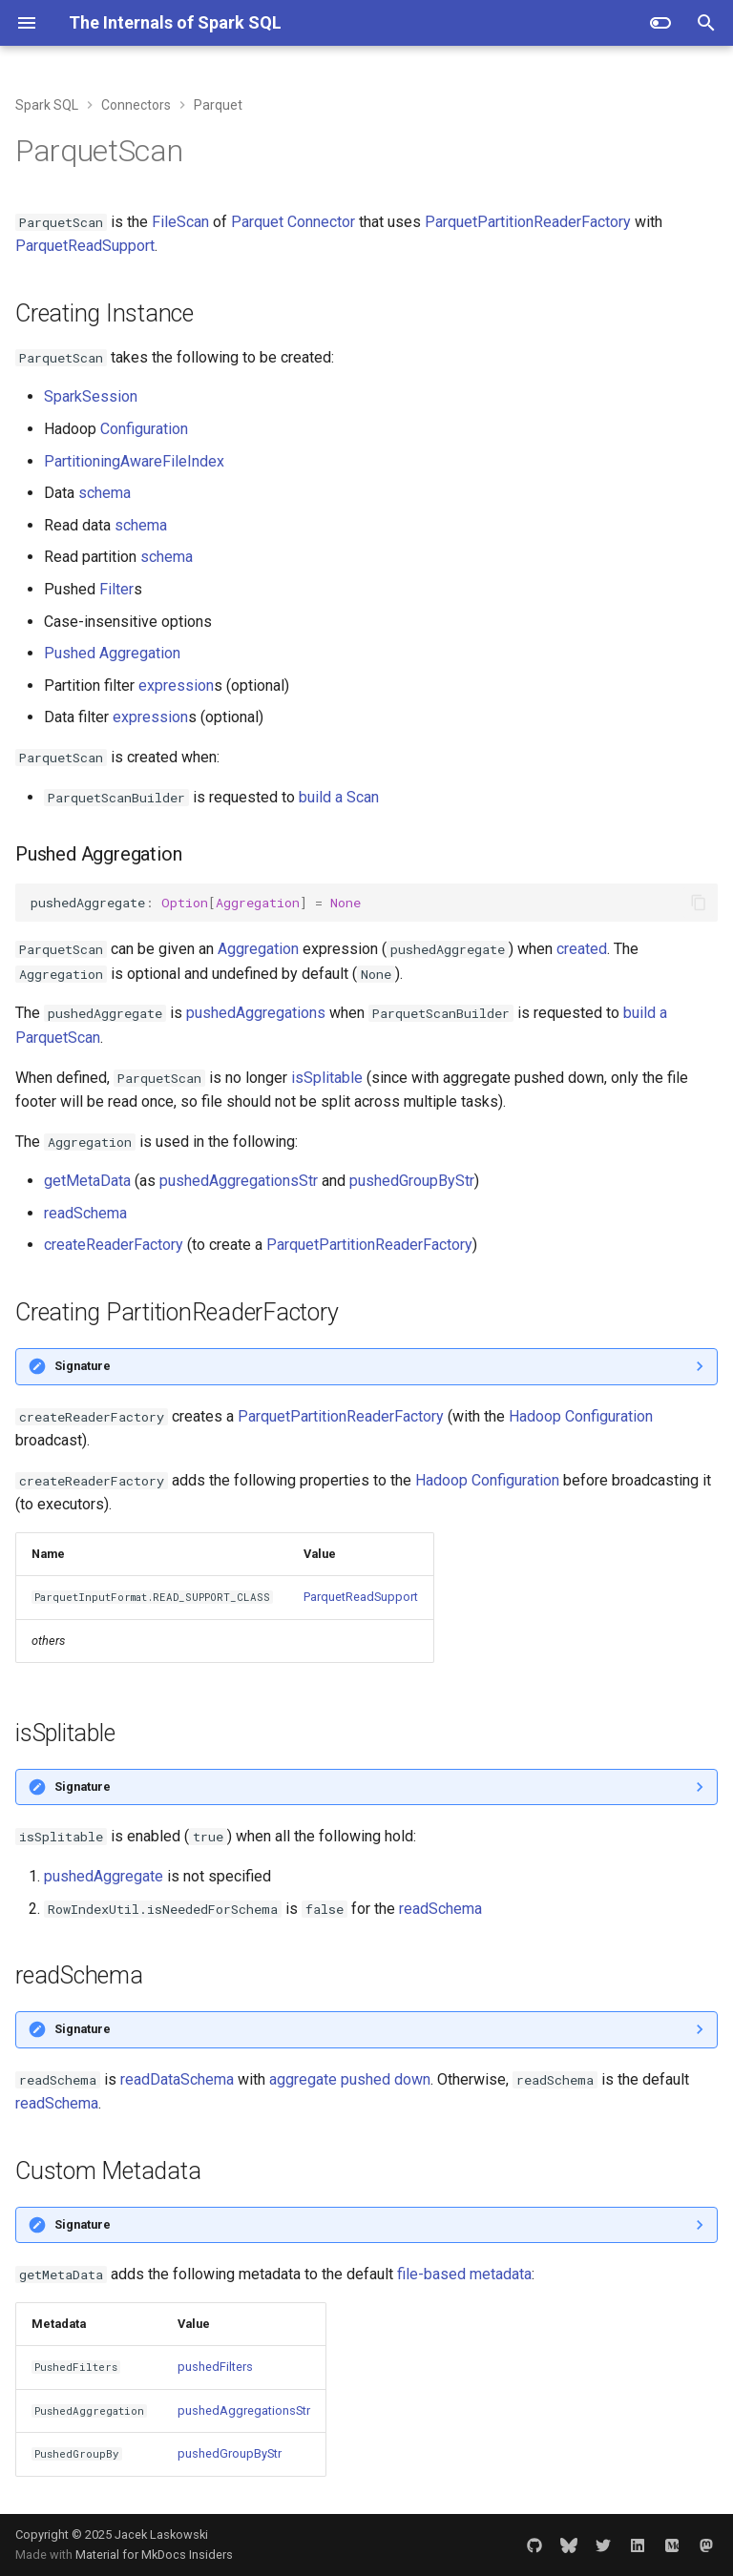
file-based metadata (464, 2274)
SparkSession (90, 396)
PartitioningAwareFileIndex (134, 461)
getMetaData (87, 1181)
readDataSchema (177, 2079)
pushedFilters (215, 2366)
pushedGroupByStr (411, 1181)
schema (104, 493)
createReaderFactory (113, 1245)
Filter (116, 589)
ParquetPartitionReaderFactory (528, 222)
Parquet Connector (293, 222)
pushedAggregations (255, 1013)
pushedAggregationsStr (238, 1181)
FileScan (180, 222)
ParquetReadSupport (85, 246)
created (581, 949)
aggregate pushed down (349, 2079)
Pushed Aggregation (112, 653)
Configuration (144, 429)
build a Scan (339, 797)
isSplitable (327, 1078)
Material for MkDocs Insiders (154, 2554)
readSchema (85, 1213)
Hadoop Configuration (581, 1416)
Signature (82, 1366)
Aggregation (258, 949)
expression (176, 685)
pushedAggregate (103, 1876)
